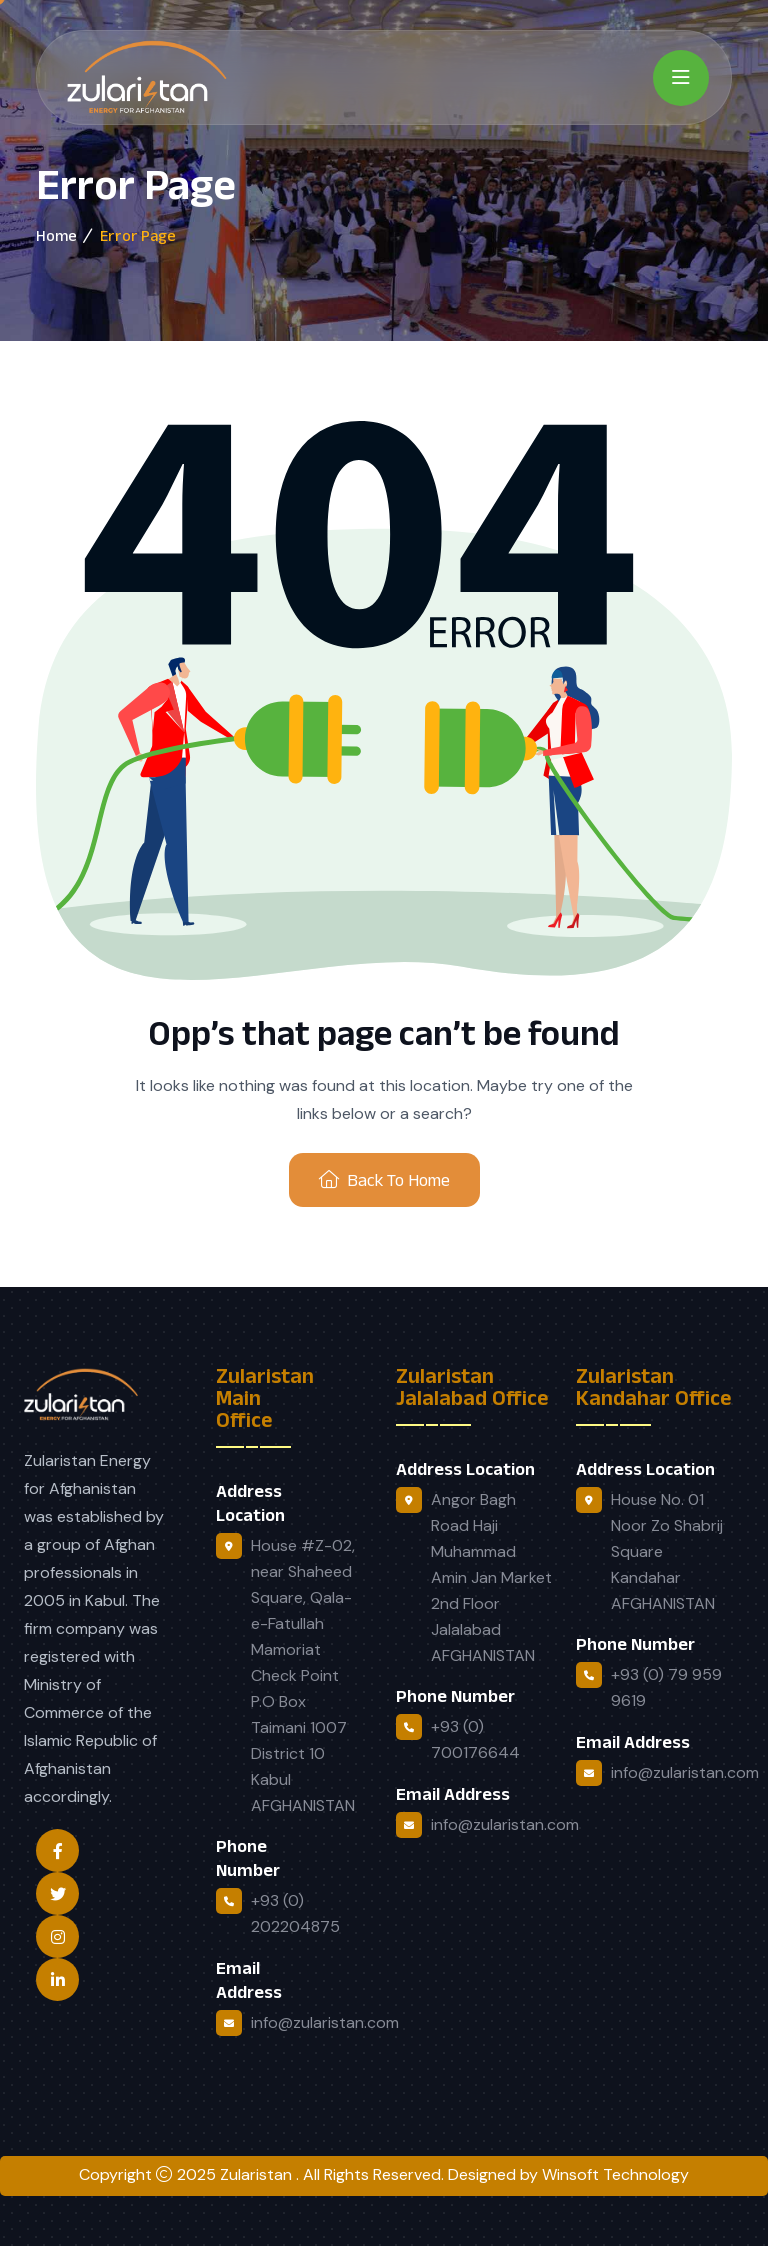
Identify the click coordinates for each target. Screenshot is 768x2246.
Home (56, 235)
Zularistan (258, 2174)
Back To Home (384, 1180)
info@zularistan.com (325, 2022)
